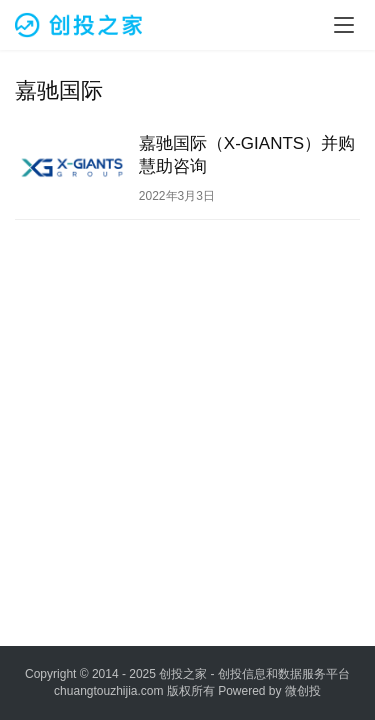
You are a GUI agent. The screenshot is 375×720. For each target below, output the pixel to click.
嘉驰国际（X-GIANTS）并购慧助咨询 (247, 155)
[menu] (344, 25)
